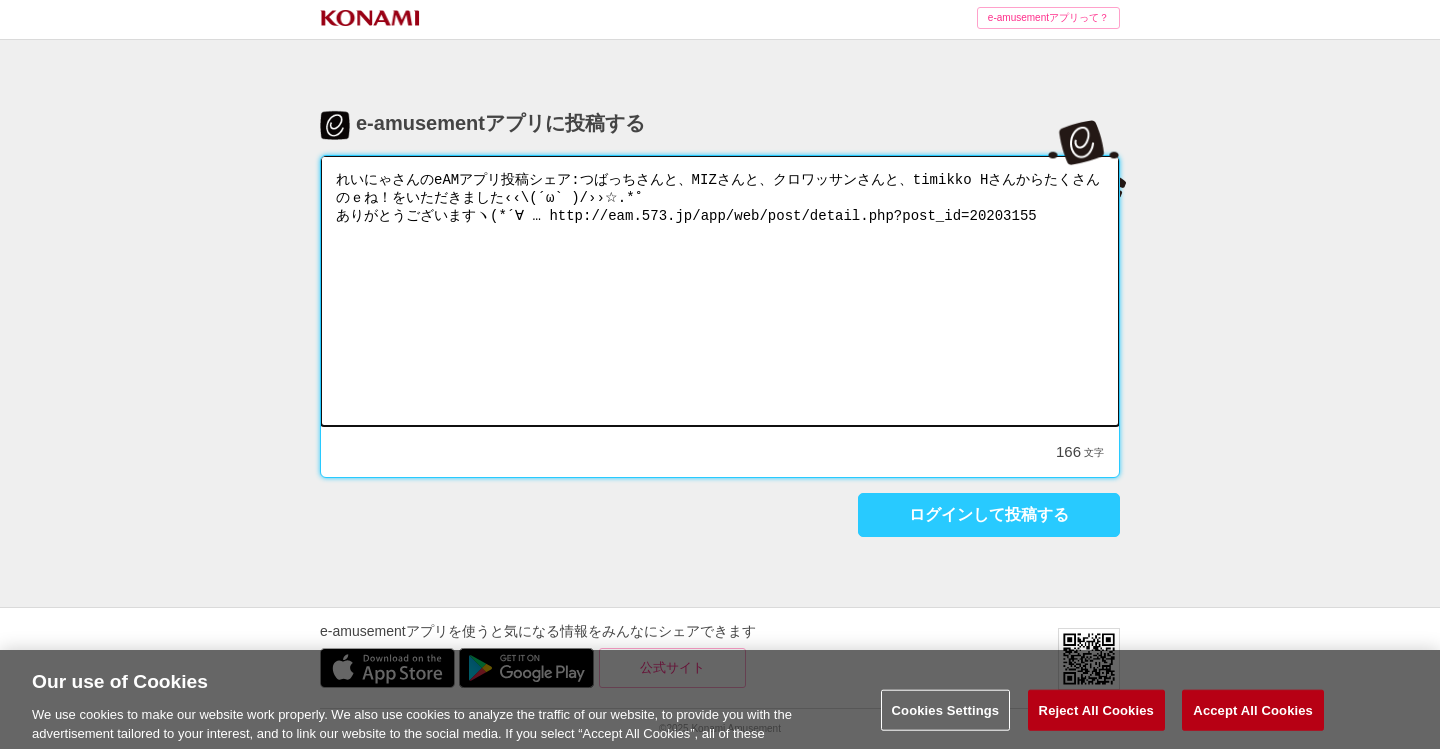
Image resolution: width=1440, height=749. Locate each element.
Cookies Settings (946, 718)
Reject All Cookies (1096, 718)
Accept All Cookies (1253, 718)
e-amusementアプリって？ (1048, 17)
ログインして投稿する (989, 514)
